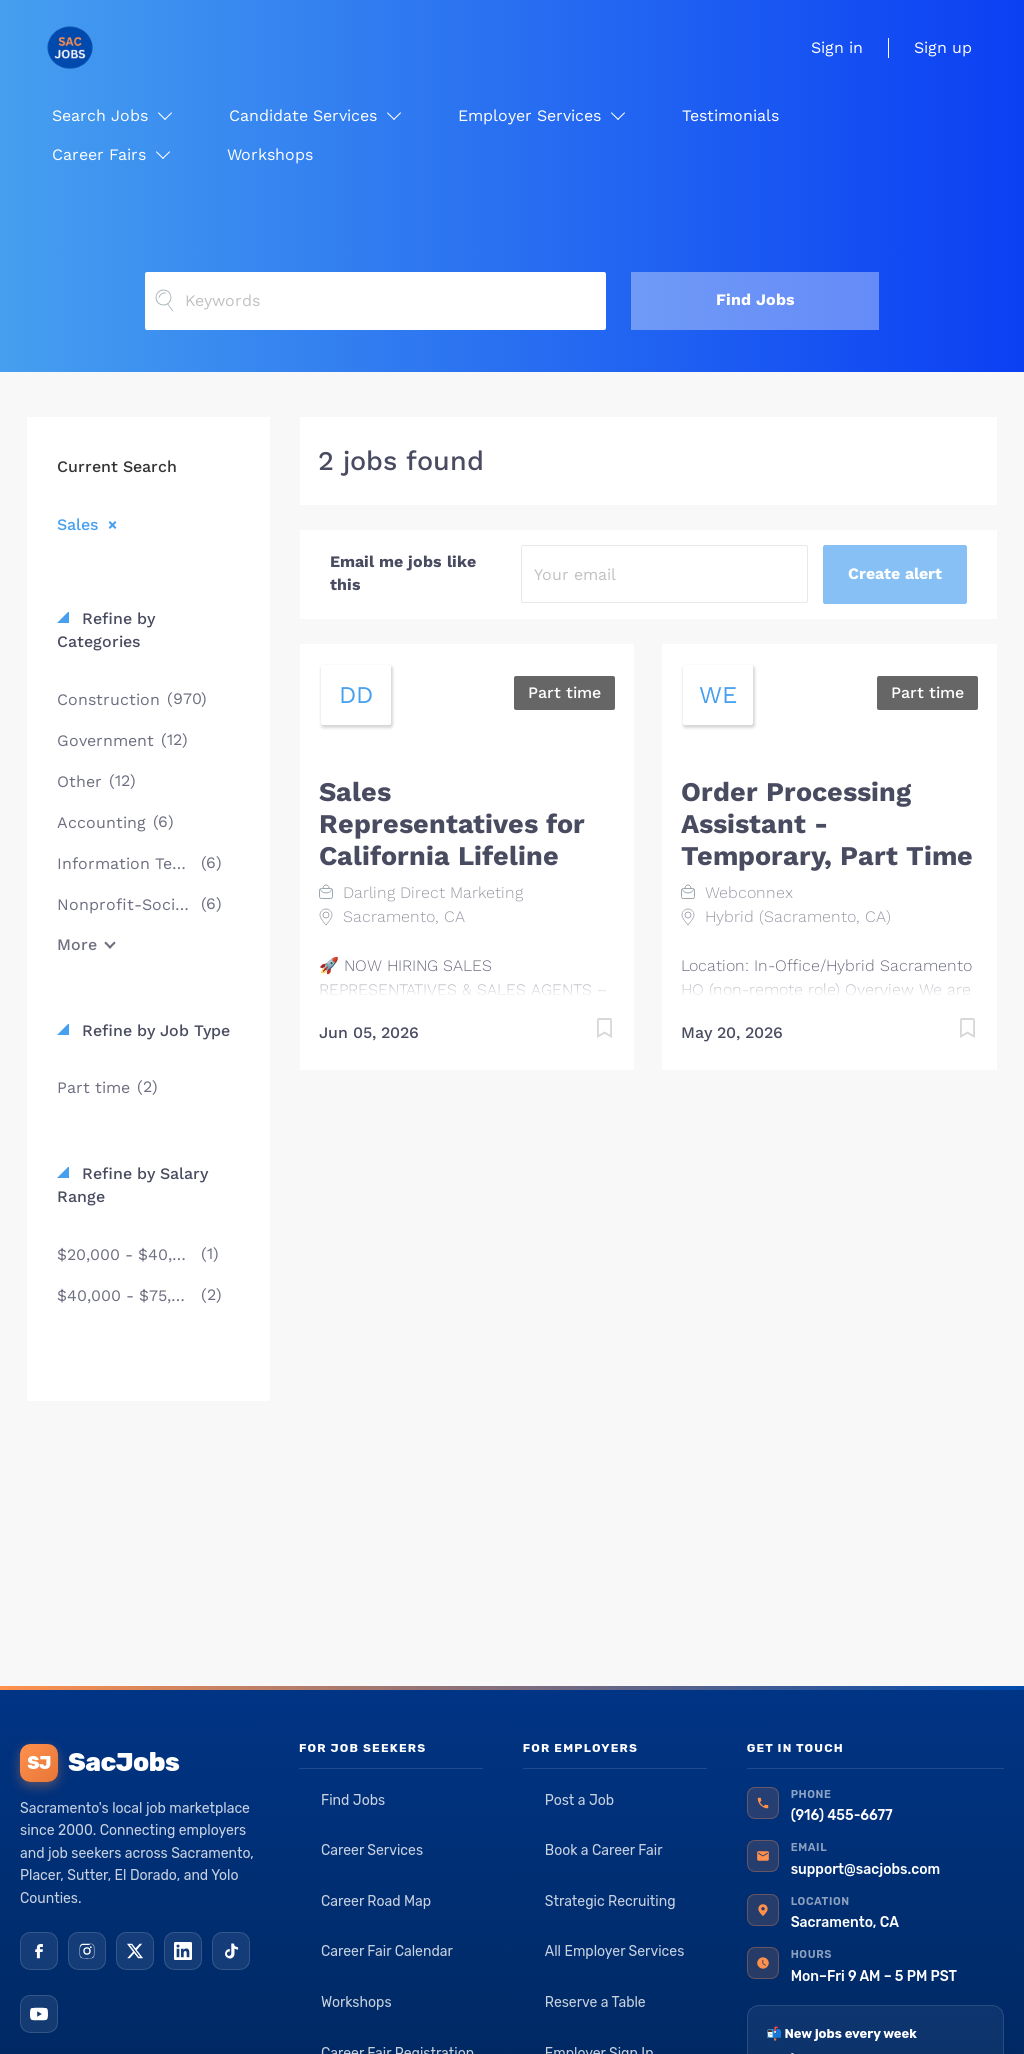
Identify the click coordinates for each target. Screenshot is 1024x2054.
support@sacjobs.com (865, 1869)
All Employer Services (615, 1951)
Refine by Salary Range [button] (132, 1185)
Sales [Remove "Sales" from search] (77, 524)
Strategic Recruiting (610, 1901)
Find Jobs (755, 299)
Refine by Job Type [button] (153, 1030)
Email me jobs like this (403, 573)
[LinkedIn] (183, 1951)
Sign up (943, 47)
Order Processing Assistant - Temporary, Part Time (827, 824)
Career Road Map (376, 1901)
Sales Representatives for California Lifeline (452, 824)
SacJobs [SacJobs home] (99, 1763)
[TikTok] (231, 1951)
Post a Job (579, 1800)
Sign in (837, 47)
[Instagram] (87, 1951)
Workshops (356, 2002)
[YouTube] (39, 2014)
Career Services (372, 1850)
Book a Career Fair (604, 1850)
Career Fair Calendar (387, 1951)
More (77, 944)
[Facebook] (39, 1951)
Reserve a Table (595, 2002)
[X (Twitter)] (135, 1951)
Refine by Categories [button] (106, 630)
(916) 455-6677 (842, 1815)
